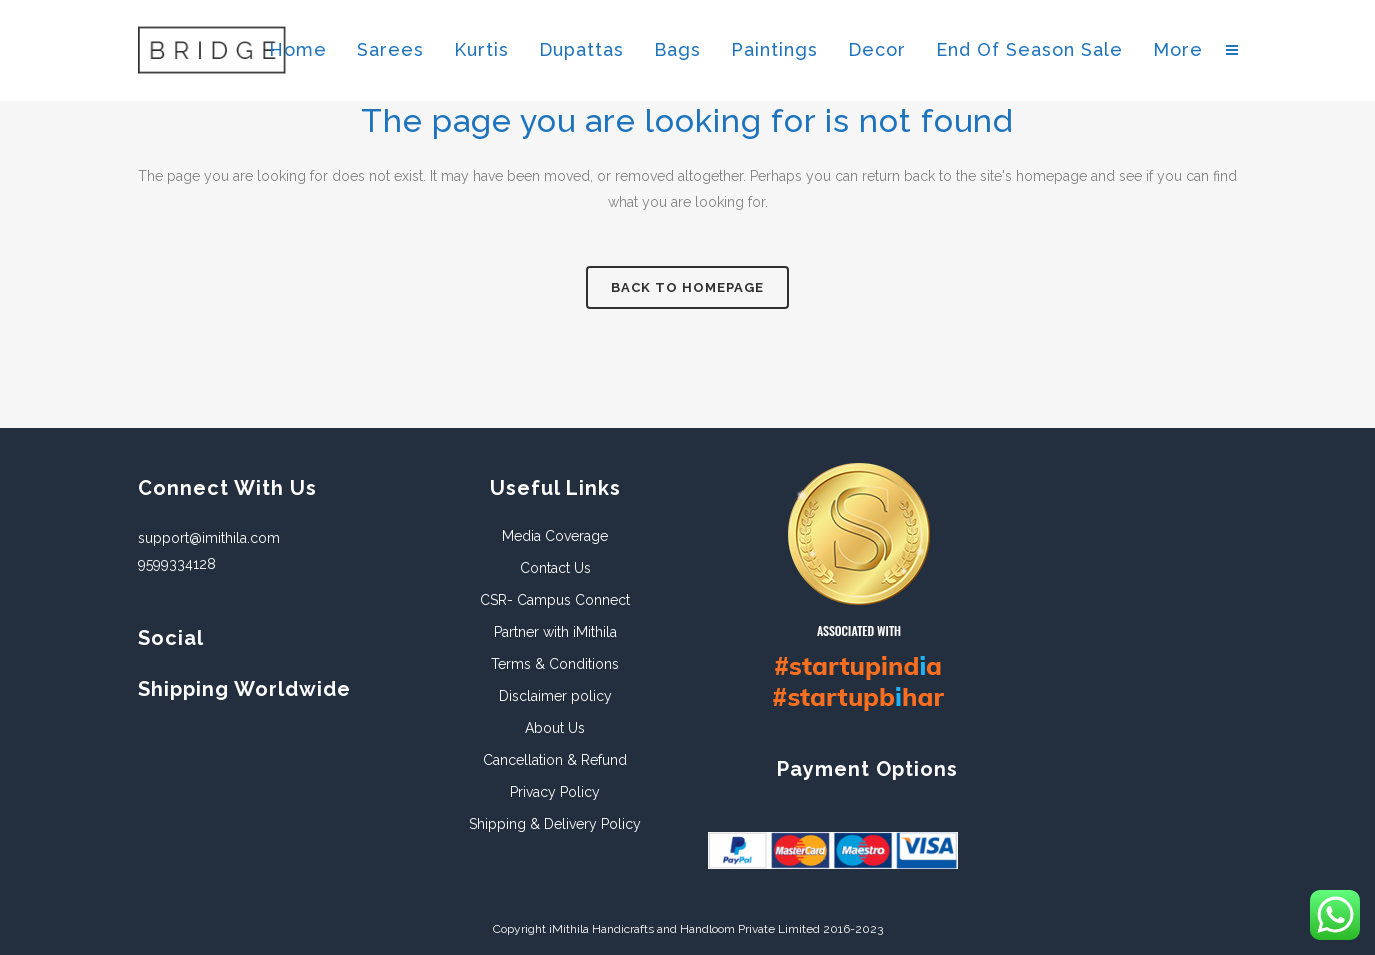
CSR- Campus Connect (555, 600)
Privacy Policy (555, 792)
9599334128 (177, 564)
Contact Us (555, 568)
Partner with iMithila (555, 632)
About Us (555, 728)
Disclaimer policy (555, 696)
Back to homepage (687, 287)
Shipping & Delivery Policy (555, 824)
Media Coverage (555, 536)
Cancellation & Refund (555, 760)
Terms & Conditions (555, 664)
